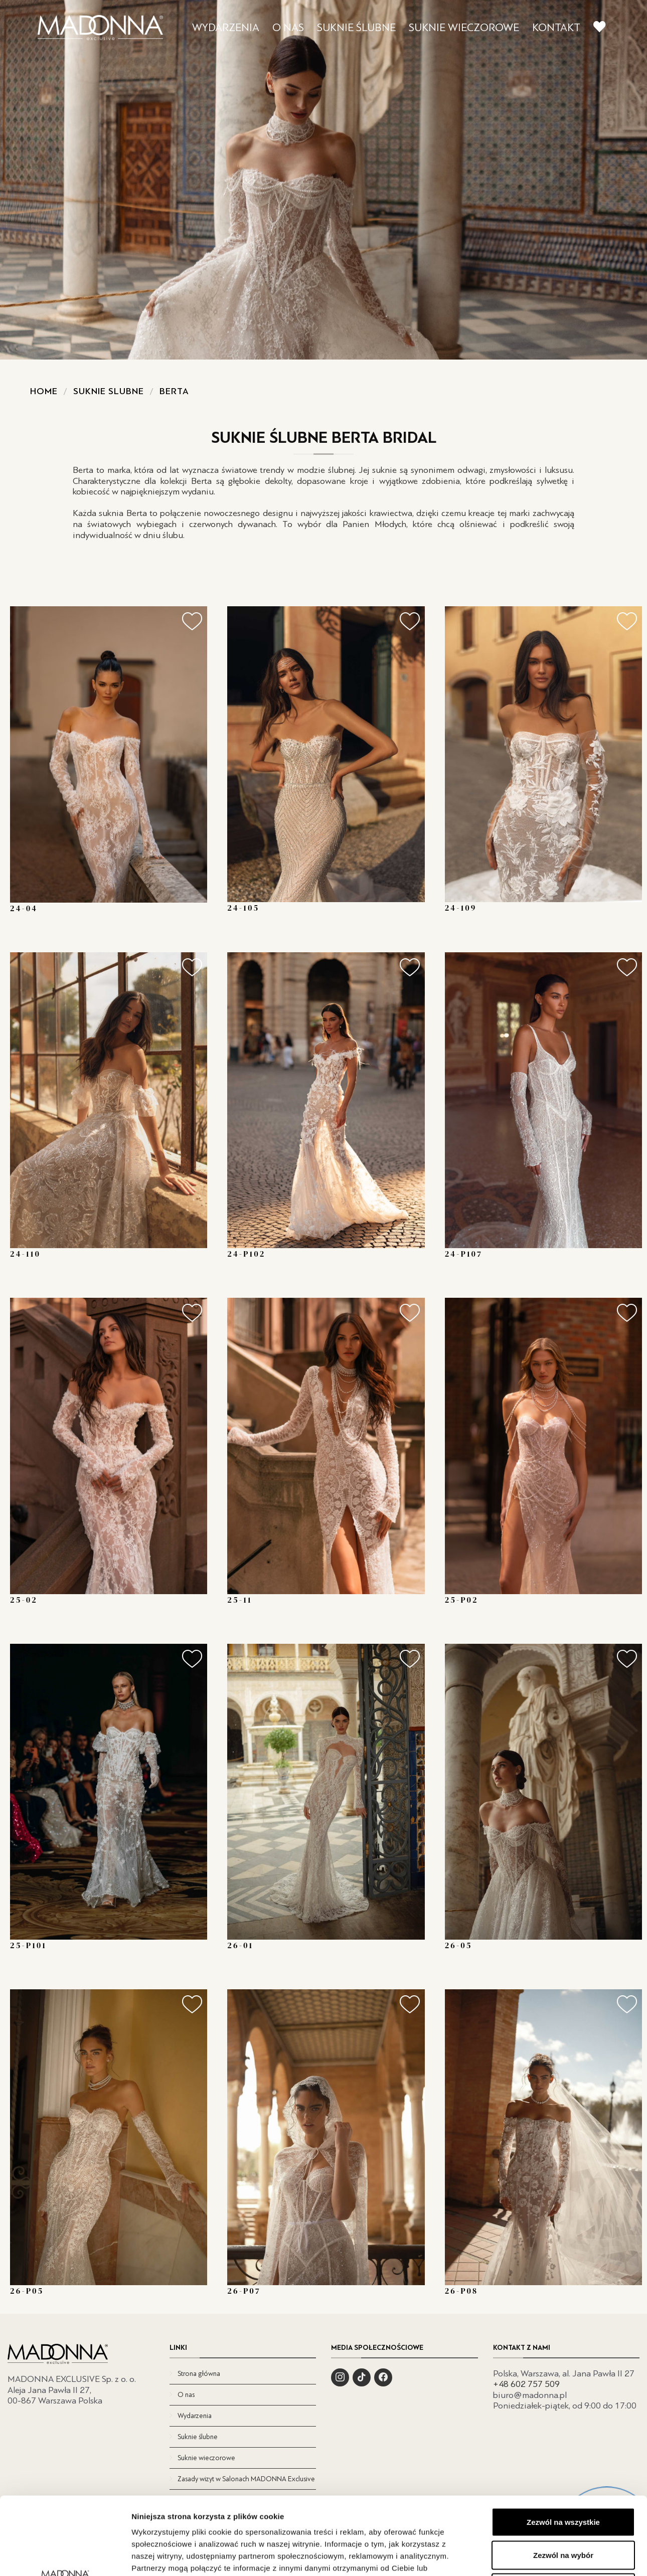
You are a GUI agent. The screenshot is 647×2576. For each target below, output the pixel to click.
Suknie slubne (108, 391)
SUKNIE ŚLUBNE (356, 27)
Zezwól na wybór (563, 2477)
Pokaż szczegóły (535, 2556)
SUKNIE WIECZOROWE (464, 27)
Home (44, 391)
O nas (186, 2394)
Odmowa (563, 2510)
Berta (174, 391)
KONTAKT (556, 27)
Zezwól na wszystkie (563, 2444)
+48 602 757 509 (526, 2384)
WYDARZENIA (225, 27)
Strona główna (199, 2373)
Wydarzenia (195, 2416)
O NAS (288, 27)
